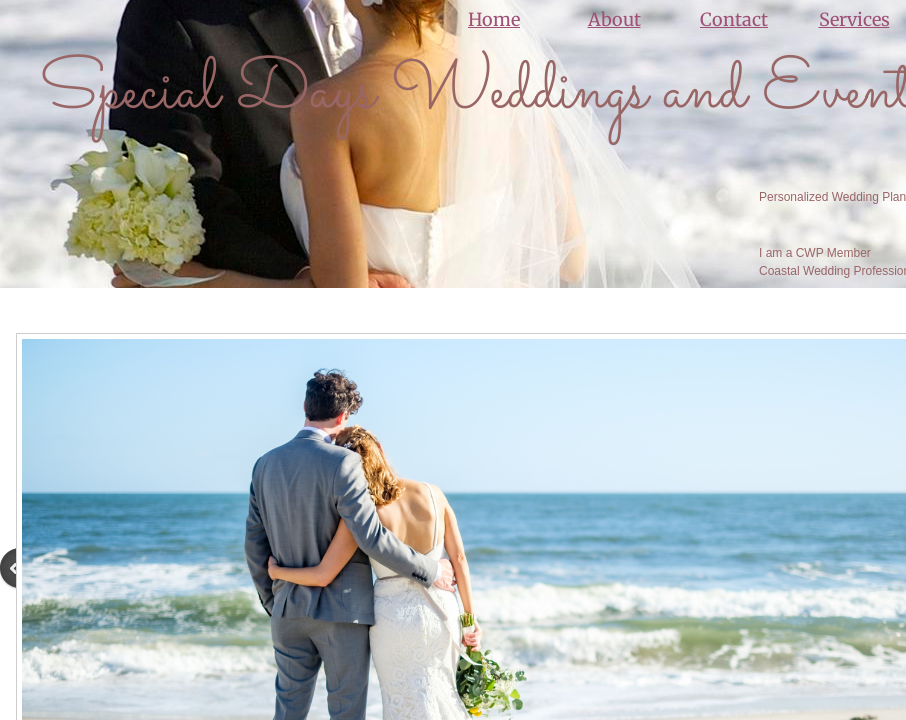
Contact (734, 19)
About (614, 19)
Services (854, 19)
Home (494, 19)
